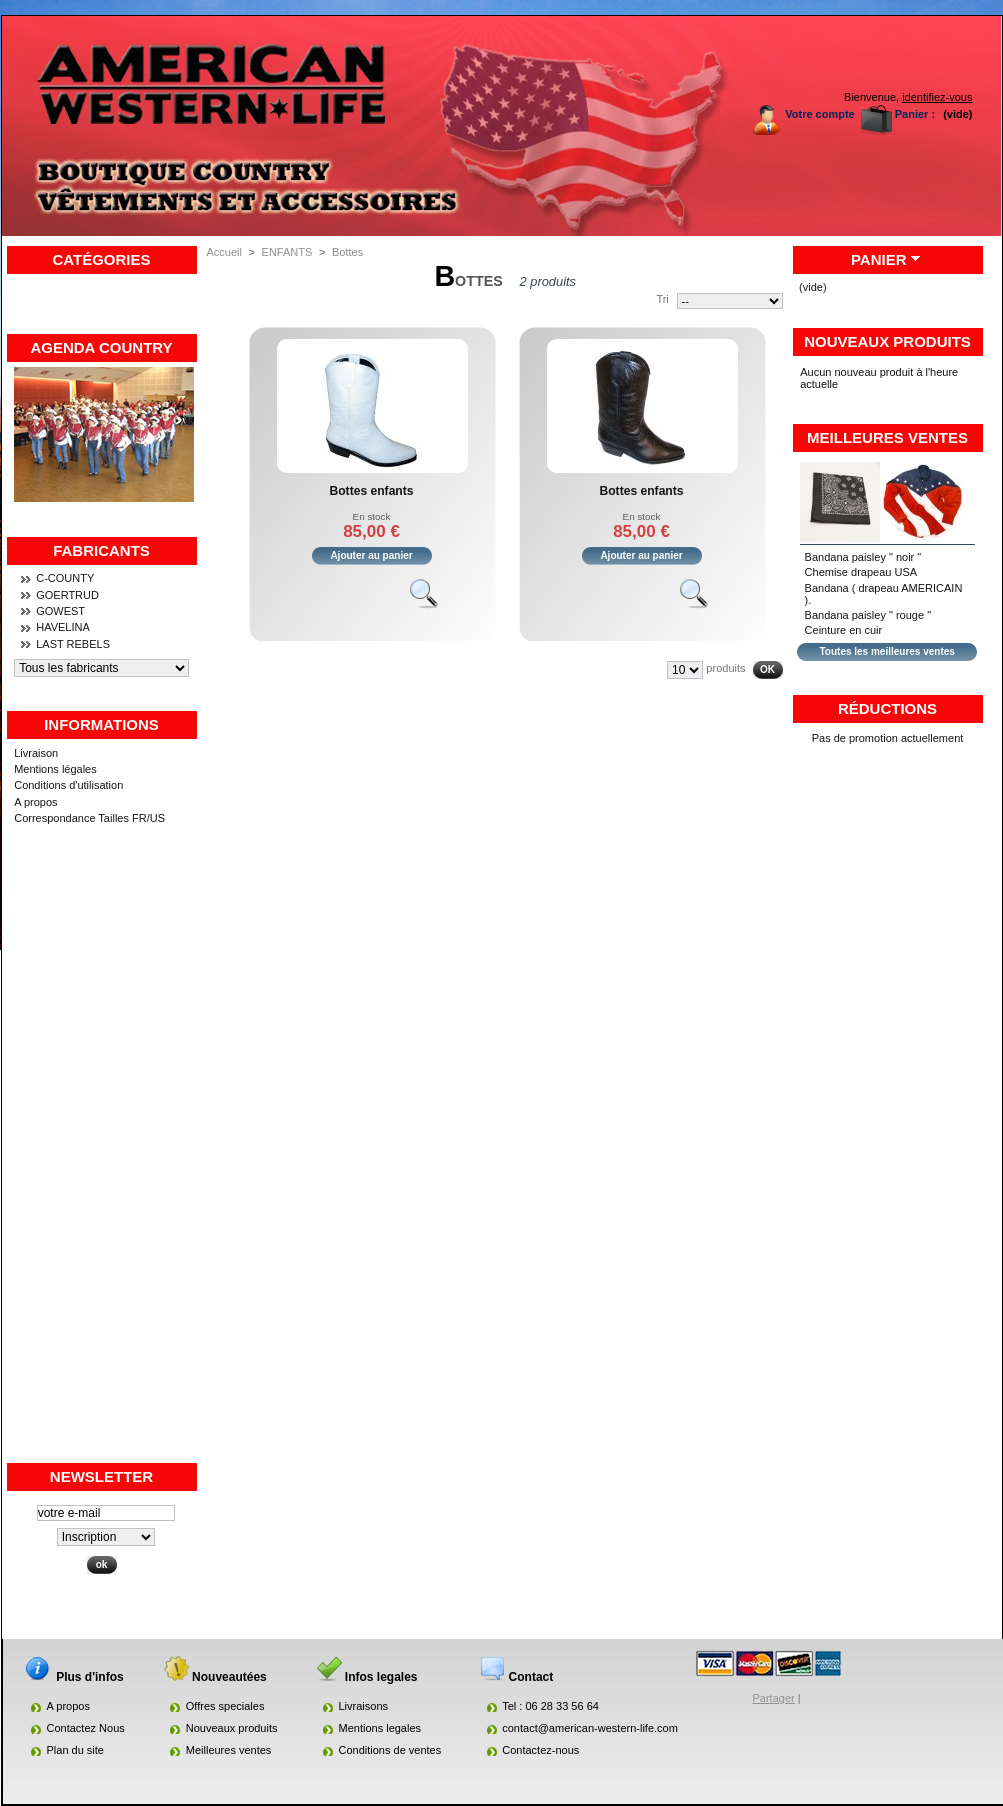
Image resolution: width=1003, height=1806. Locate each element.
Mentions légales (55, 769)
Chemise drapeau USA (861, 572)
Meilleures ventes (887, 437)
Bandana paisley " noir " (863, 557)
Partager (774, 1698)
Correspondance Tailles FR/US (89, 818)
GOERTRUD (67, 595)
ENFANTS (287, 252)
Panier (879, 259)
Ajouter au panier (371, 555)
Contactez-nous (540, 1750)
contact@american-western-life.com (590, 1728)
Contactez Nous (86, 1728)
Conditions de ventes (390, 1750)
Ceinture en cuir (844, 630)
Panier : (915, 114)
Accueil (224, 252)
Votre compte (819, 114)
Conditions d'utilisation (68, 785)
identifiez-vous (937, 97)
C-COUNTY (65, 578)
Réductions (887, 708)
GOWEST (60, 611)
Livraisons (364, 1706)
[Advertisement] (102, 1161)
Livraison (36, 753)
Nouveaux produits (887, 341)
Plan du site (75, 1750)
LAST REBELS (73, 644)
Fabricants (101, 550)
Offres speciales (225, 1706)
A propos (35, 802)
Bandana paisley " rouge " (868, 615)
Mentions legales (380, 1728)
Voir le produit (433, 602)
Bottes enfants (372, 491)
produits (725, 668)
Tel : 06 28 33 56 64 (550, 1706)
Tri (662, 299)
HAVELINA (63, 627)
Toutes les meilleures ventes (886, 651)
